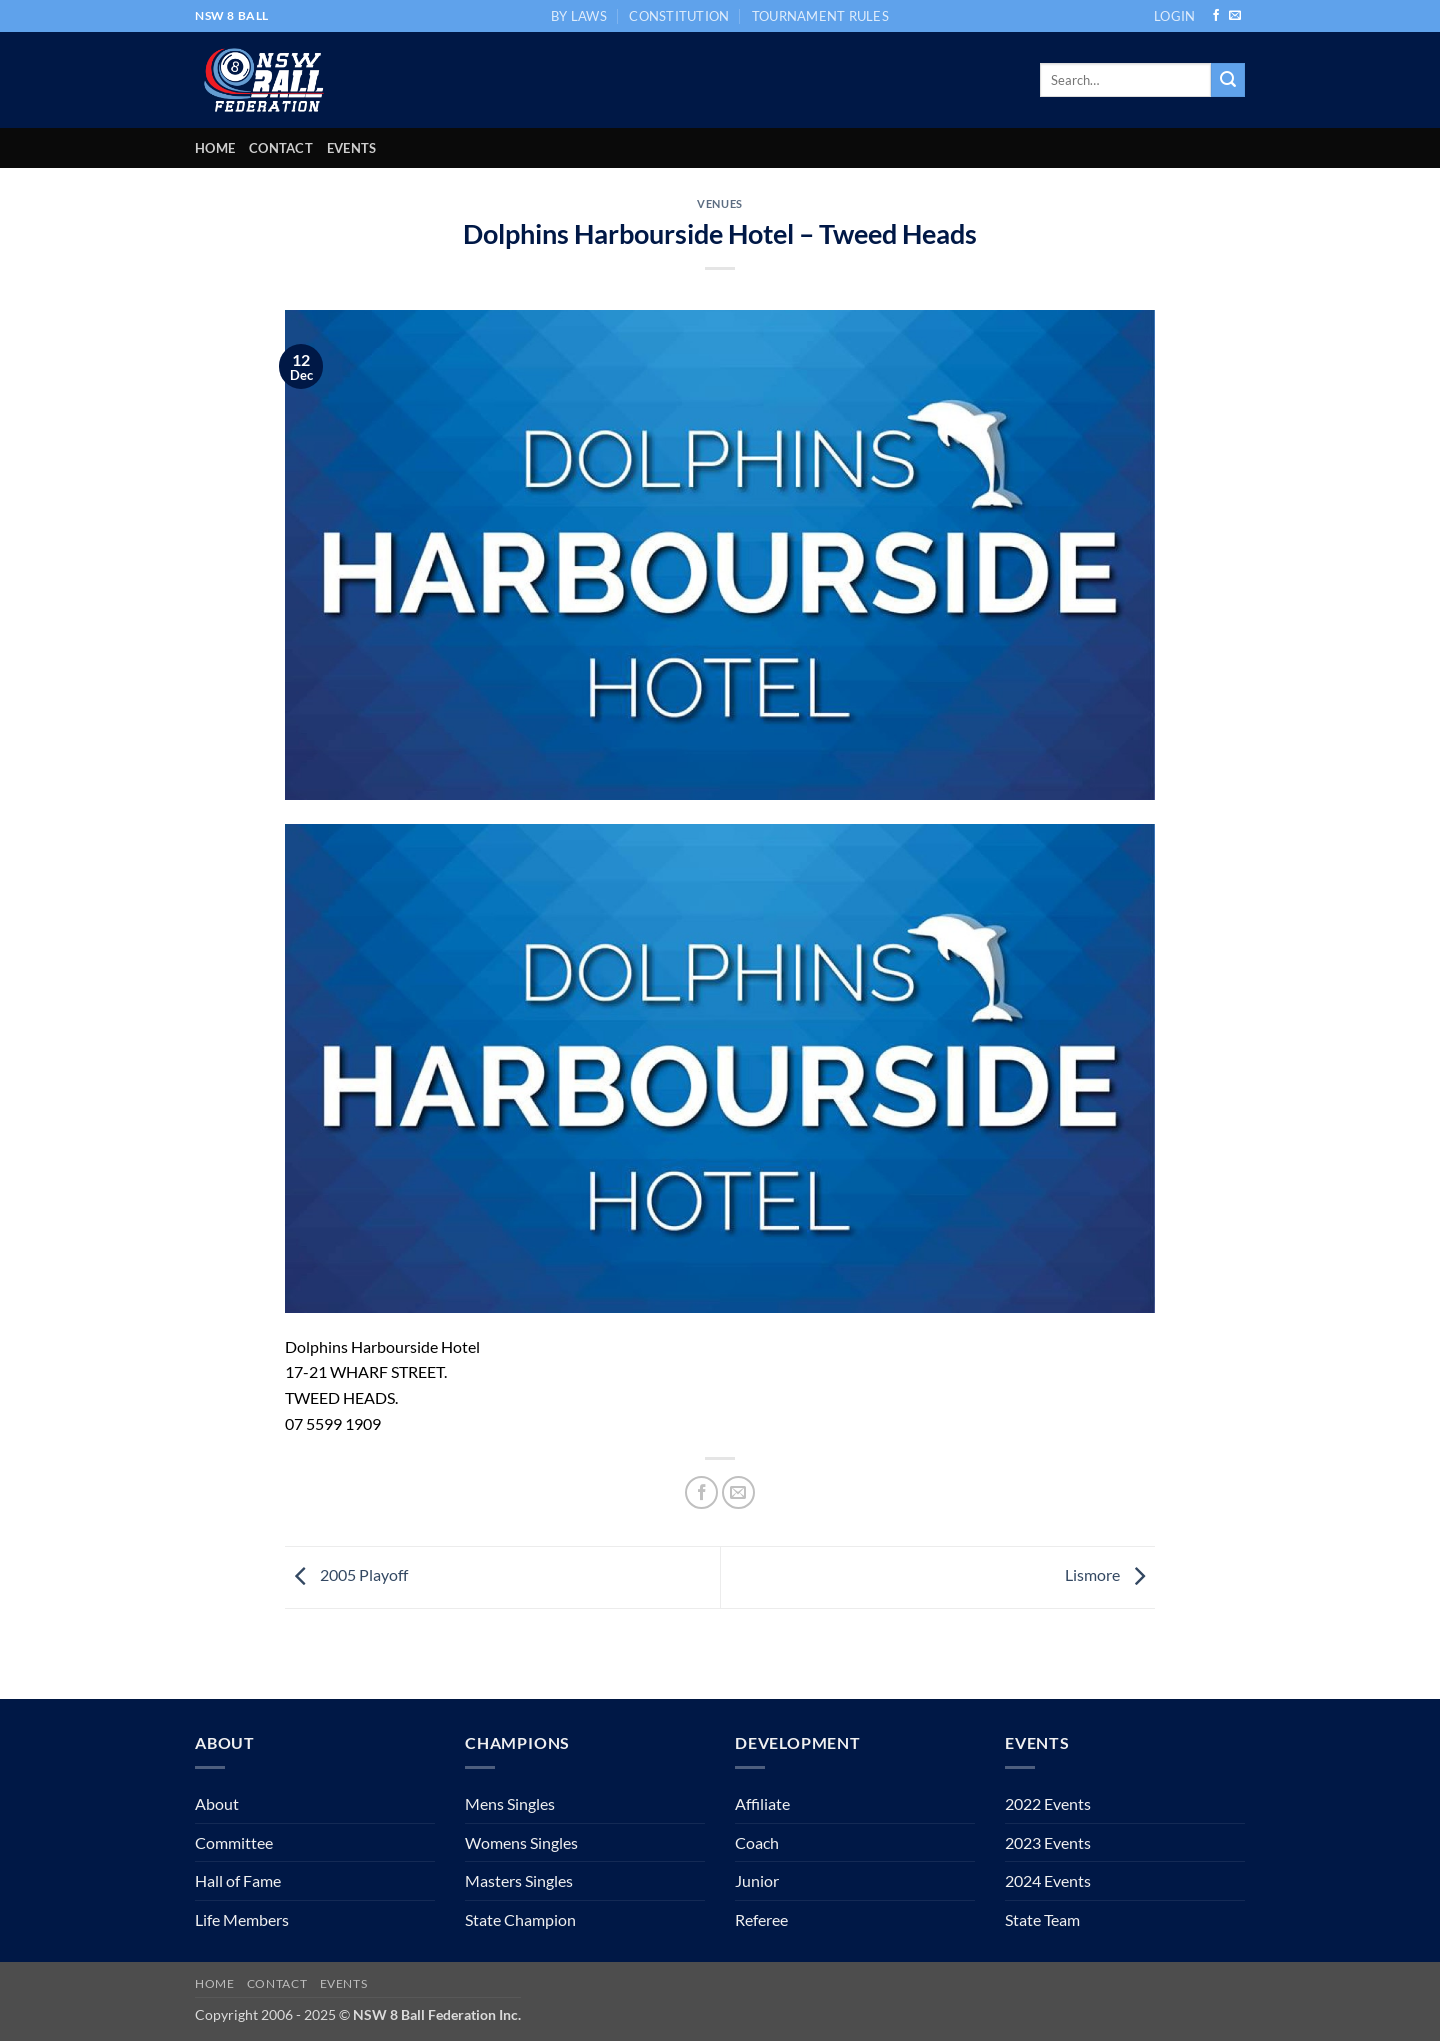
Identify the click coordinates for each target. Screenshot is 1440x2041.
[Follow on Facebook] (1216, 16)
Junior (757, 1880)
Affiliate (762, 1803)
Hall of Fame (238, 1880)
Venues (719, 203)
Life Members (242, 1919)
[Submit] (1228, 80)
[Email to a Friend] (738, 1492)
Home (215, 148)
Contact (281, 148)
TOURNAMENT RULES (820, 16)
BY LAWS (579, 16)
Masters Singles (519, 1880)
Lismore (1110, 1574)
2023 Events (1048, 1842)
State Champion (520, 1919)
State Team (1042, 1919)
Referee (761, 1919)
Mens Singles (510, 1803)
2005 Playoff (346, 1574)
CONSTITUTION (679, 16)
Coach (757, 1842)
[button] (1174, 16)
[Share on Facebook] (701, 1492)
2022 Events (1048, 1803)
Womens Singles (521, 1842)
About (217, 1803)
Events (352, 148)
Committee (234, 1842)
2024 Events (1048, 1880)
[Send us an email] (1235, 16)
